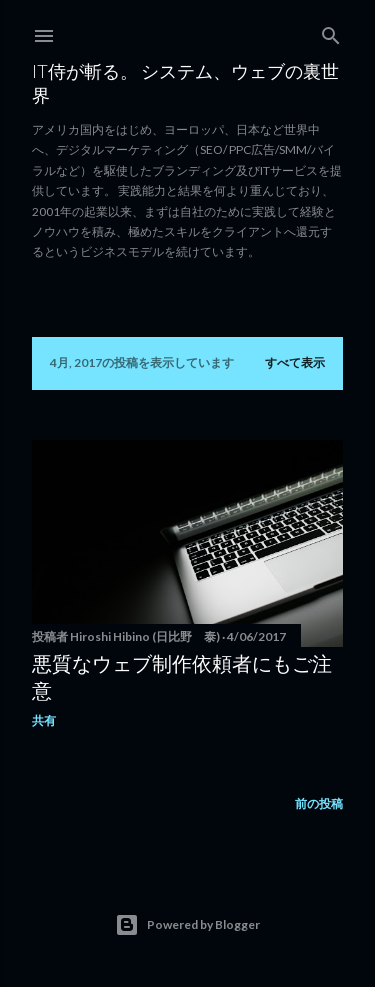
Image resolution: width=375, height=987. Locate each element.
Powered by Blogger (187, 925)
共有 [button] (44, 720)
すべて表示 (295, 362)
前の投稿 (319, 803)
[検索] (331, 31)
